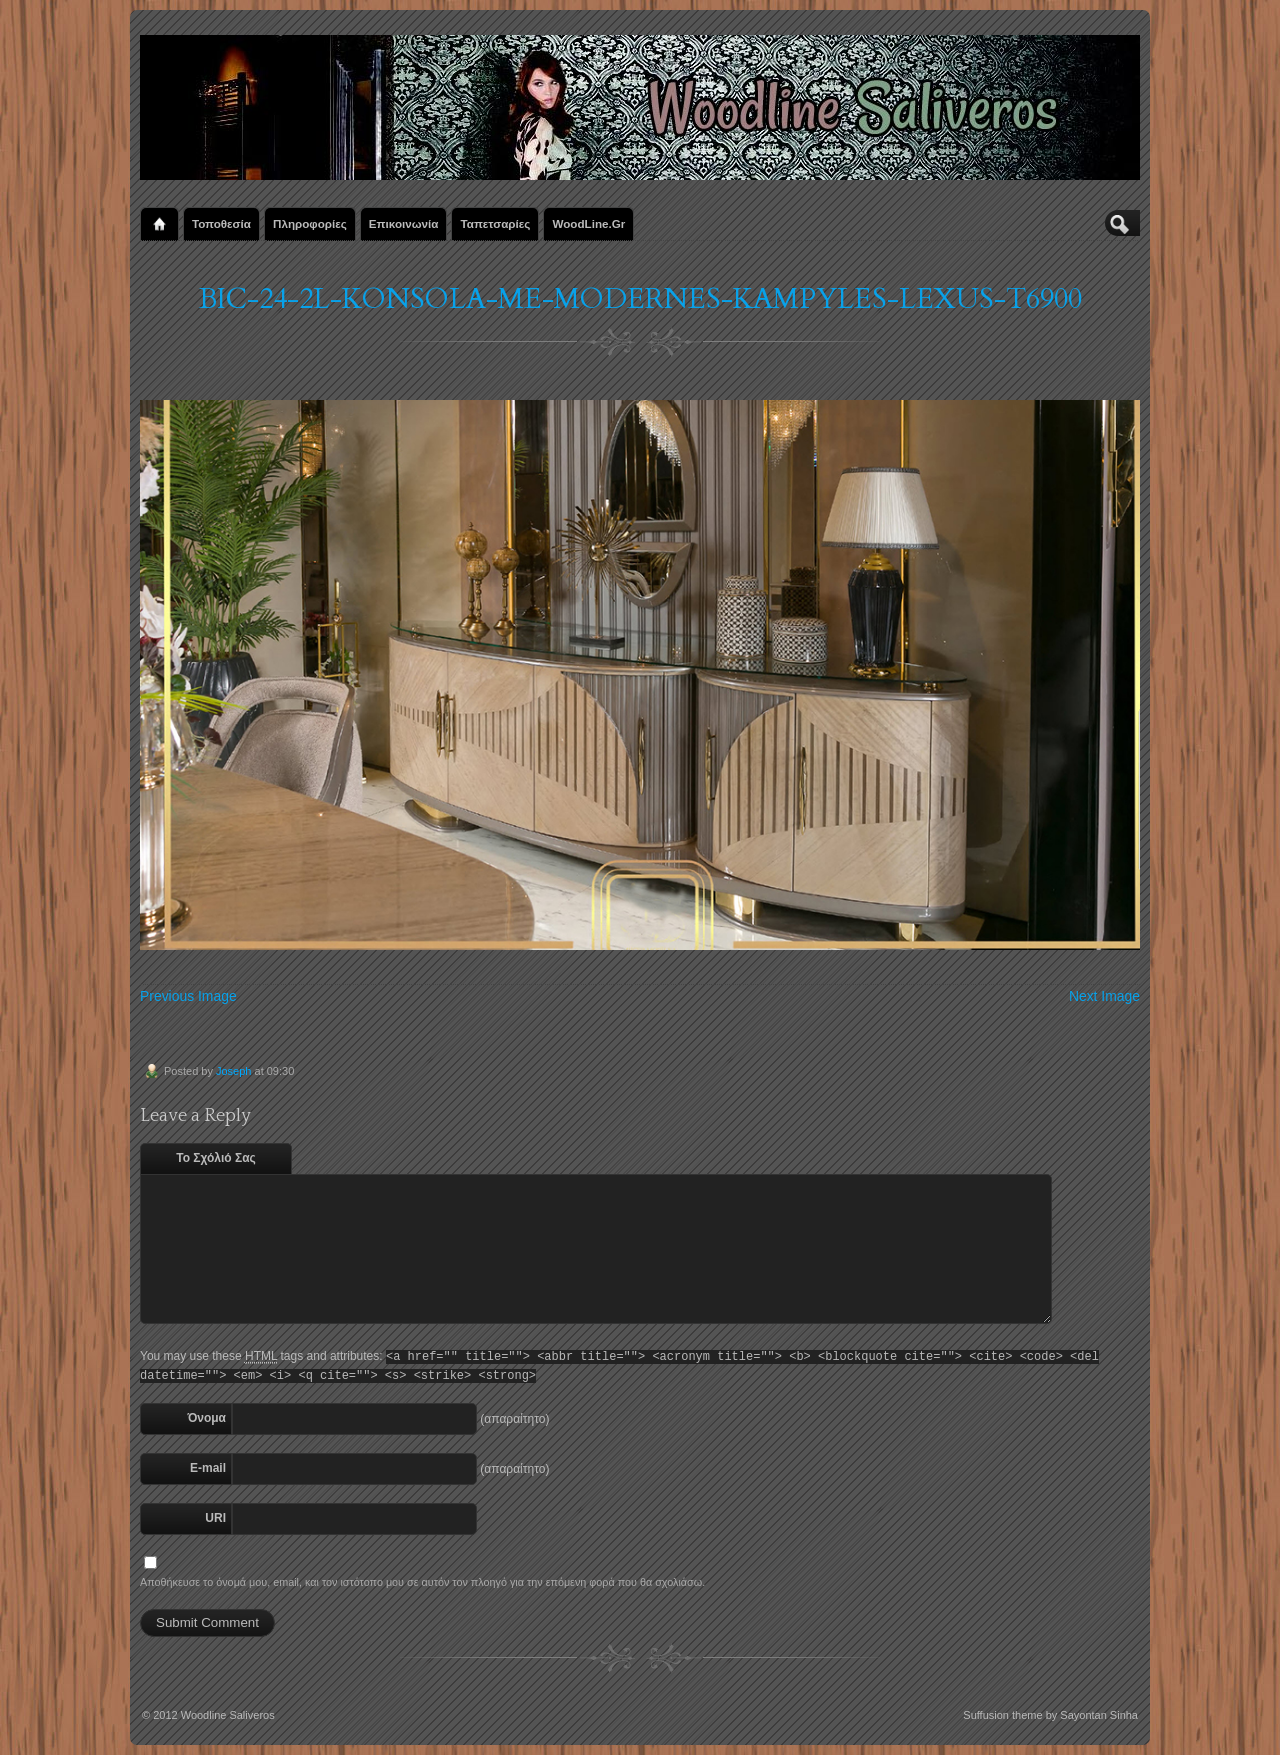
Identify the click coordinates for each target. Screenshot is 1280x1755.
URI (215, 1518)
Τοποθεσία (221, 223)
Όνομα (206, 1418)
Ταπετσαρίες (495, 223)
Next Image (1104, 996)
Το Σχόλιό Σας (216, 1158)
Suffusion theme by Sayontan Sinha (1050, 1715)
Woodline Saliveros (228, 1715)
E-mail (208, 1468)
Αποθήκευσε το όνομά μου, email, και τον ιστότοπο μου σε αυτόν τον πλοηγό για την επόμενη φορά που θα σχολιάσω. (422, 1582)
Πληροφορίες (310, 223)
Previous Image (188, 996)
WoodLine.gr (588, 223)
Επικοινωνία (404, 223)
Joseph (233, 1071)
